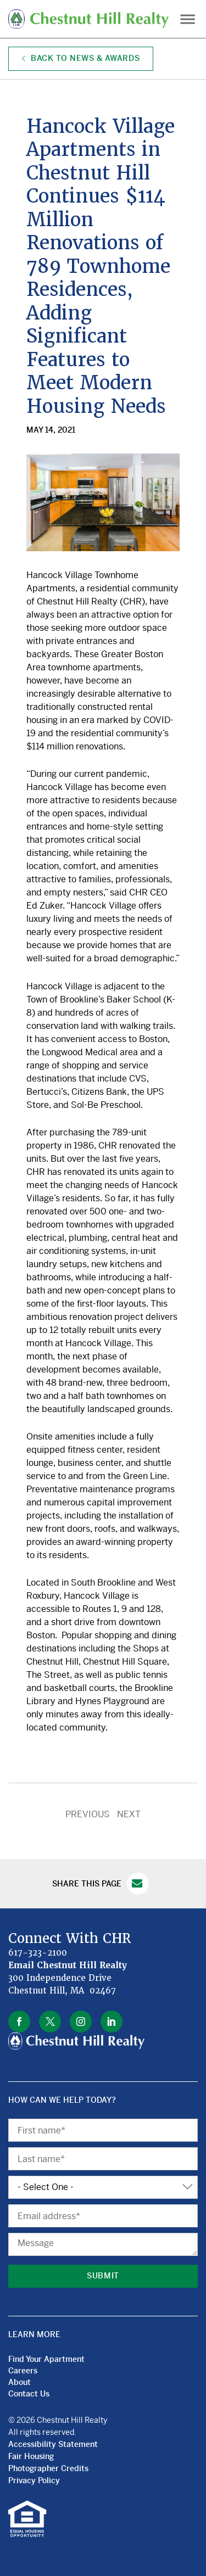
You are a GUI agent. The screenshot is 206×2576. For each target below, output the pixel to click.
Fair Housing (31, 2456)
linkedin (112, 2021)
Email (138, 1884)
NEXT (129, 1814)
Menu (187, 19)
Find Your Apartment (46, 2359)
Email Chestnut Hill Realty (67, 1965)
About (19, 2382)
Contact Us (28, 2394)
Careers (22, 2371)
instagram (81, 2021)
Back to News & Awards (81, 58)
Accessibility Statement (53, 2444)
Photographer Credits (48, 2468)
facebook (19, 2021)
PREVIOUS (87, 1814)
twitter (50, 2021)
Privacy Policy (34, 2480)
